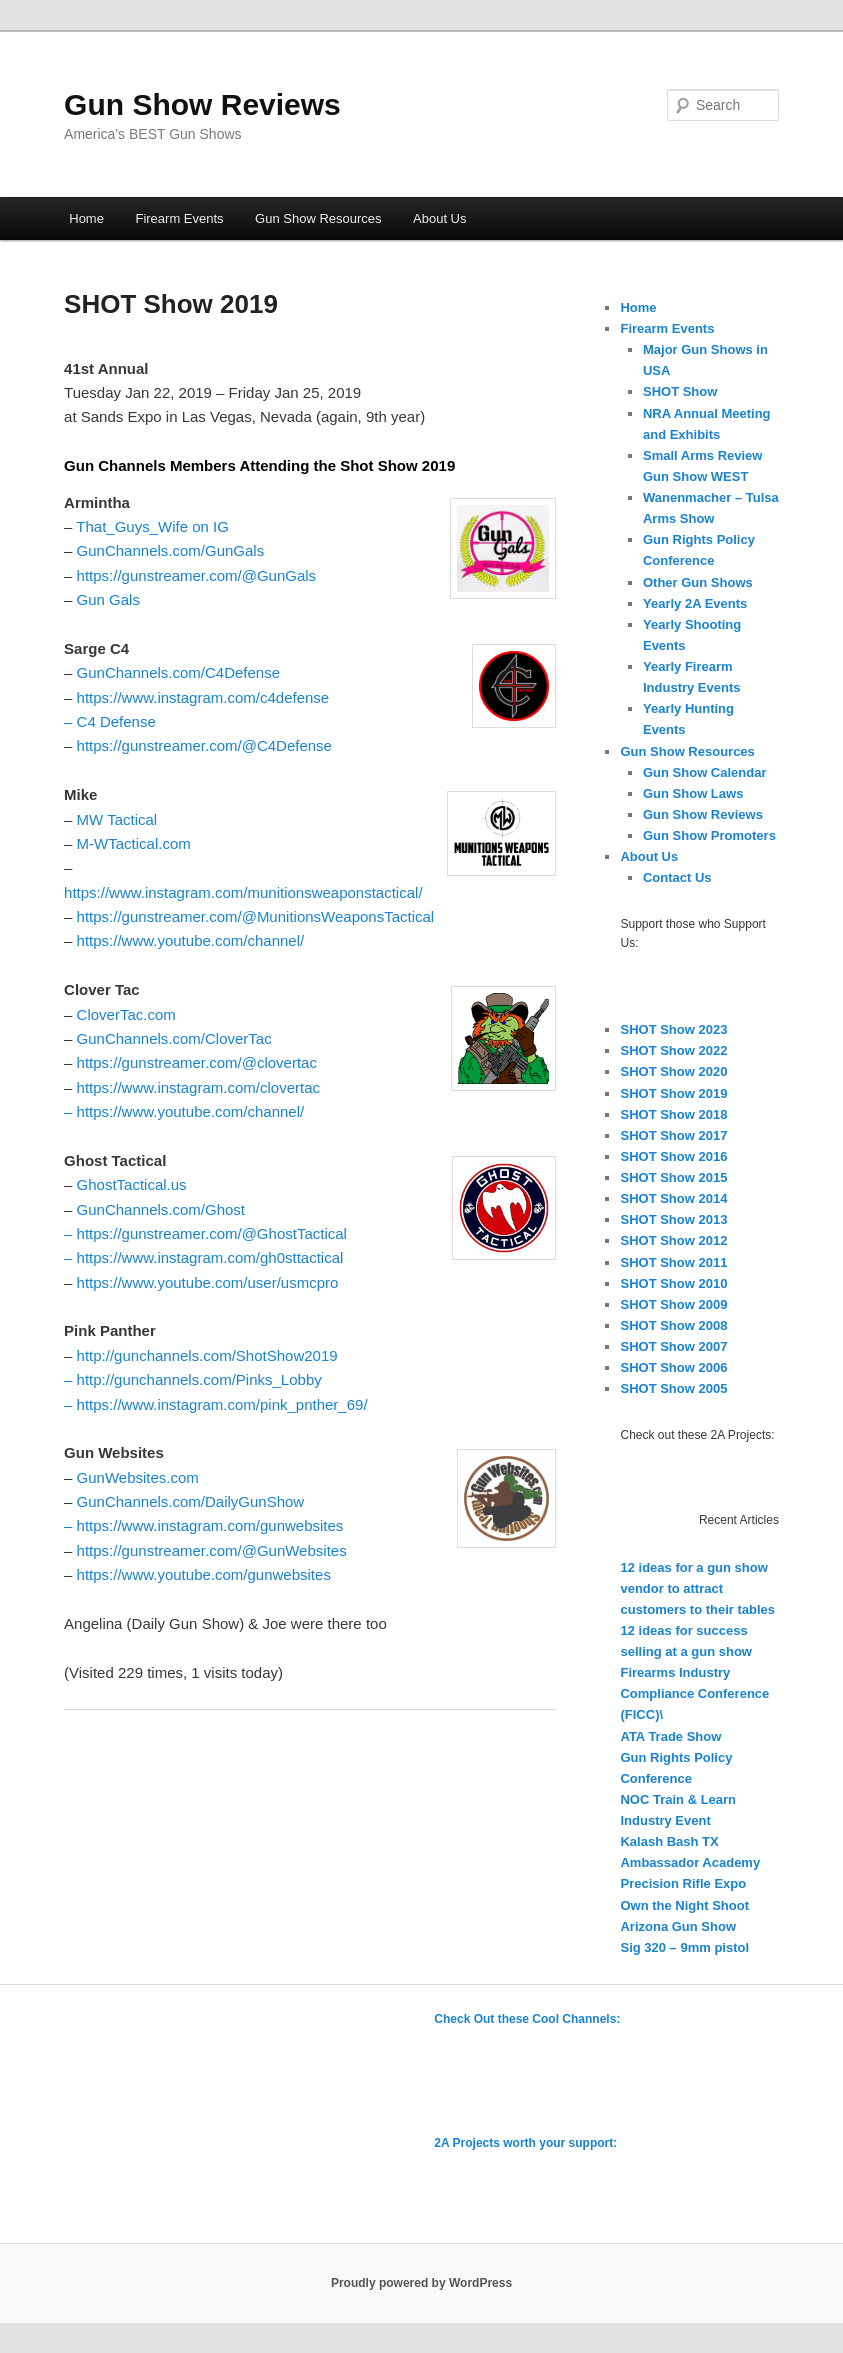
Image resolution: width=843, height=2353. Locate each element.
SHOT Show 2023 (673, 1029)
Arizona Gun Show (678, 1926)
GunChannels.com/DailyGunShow (191, 1501)
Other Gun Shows (698, 582)
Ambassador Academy (690, 1862)
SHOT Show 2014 (673, 1198)
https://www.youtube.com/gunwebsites (204, 1574)
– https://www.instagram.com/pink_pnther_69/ (216, 1404)
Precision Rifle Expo (683, 1883)
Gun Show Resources (318, 218)
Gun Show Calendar (705, 772)
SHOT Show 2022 (673, 1050)
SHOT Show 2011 (673, 1262)
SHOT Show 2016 (673, 1156)
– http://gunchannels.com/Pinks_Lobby (193, 1379)
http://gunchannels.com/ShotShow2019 (207, 1355)
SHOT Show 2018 (673, 1114)
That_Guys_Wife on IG (152, 526)
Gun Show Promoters (709, 835)
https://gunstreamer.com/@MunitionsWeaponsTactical (256, 916)
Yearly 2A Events (695, 603)
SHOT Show (680, 391)
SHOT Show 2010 (673, 1283)
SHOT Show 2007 (673, 1346)
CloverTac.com (126, 1014)
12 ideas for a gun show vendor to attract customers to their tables (697, 1588)
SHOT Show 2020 (673, 1071)
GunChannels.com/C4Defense (178, 672)
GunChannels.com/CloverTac (174, 1038)
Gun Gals (108, 599)
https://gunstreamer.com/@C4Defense (204, 745)
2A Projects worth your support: (525, 2143)
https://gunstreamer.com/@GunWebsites (212, 1550)
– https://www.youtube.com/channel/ (184, 1111)
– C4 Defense (110, 721)
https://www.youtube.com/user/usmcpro (208, 1282)
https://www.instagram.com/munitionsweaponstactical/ (243, 892)
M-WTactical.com (134, 843)
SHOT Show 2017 (673, 1135)
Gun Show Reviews (202, 104)
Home (86, 218)
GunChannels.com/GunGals (171, 550)
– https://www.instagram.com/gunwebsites (203, 1525)
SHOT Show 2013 (673, 1219)
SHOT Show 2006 (673, 1367)
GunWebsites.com (138, 1477)
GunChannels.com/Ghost (161, 1209)
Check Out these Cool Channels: (527, 2019)
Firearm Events (179, 218)
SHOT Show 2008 (673, 1325)
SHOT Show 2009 (673, 1304)
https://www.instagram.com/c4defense (203, 697)
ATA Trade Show (670, 1736)
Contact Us (677, 877)
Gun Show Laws (693, 793)
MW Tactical (117, 819)
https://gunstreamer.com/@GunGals (197, 575)
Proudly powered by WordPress (421, 2283)
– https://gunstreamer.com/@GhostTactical (205, 1233)
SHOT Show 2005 (673, 1388)
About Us (439, 218)
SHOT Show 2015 (673, 1177)
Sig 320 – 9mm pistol (684, 1947)
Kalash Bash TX (669, 1841)
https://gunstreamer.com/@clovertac (197, 1062)
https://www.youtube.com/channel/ (191, 940)
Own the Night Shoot (684, 1905)
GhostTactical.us (132, 1184)
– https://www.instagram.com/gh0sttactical (203, 1257)
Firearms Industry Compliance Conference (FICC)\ (694, 1693)
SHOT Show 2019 (673, 1093)
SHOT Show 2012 (673, 1240)
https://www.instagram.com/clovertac (198, 1087)
